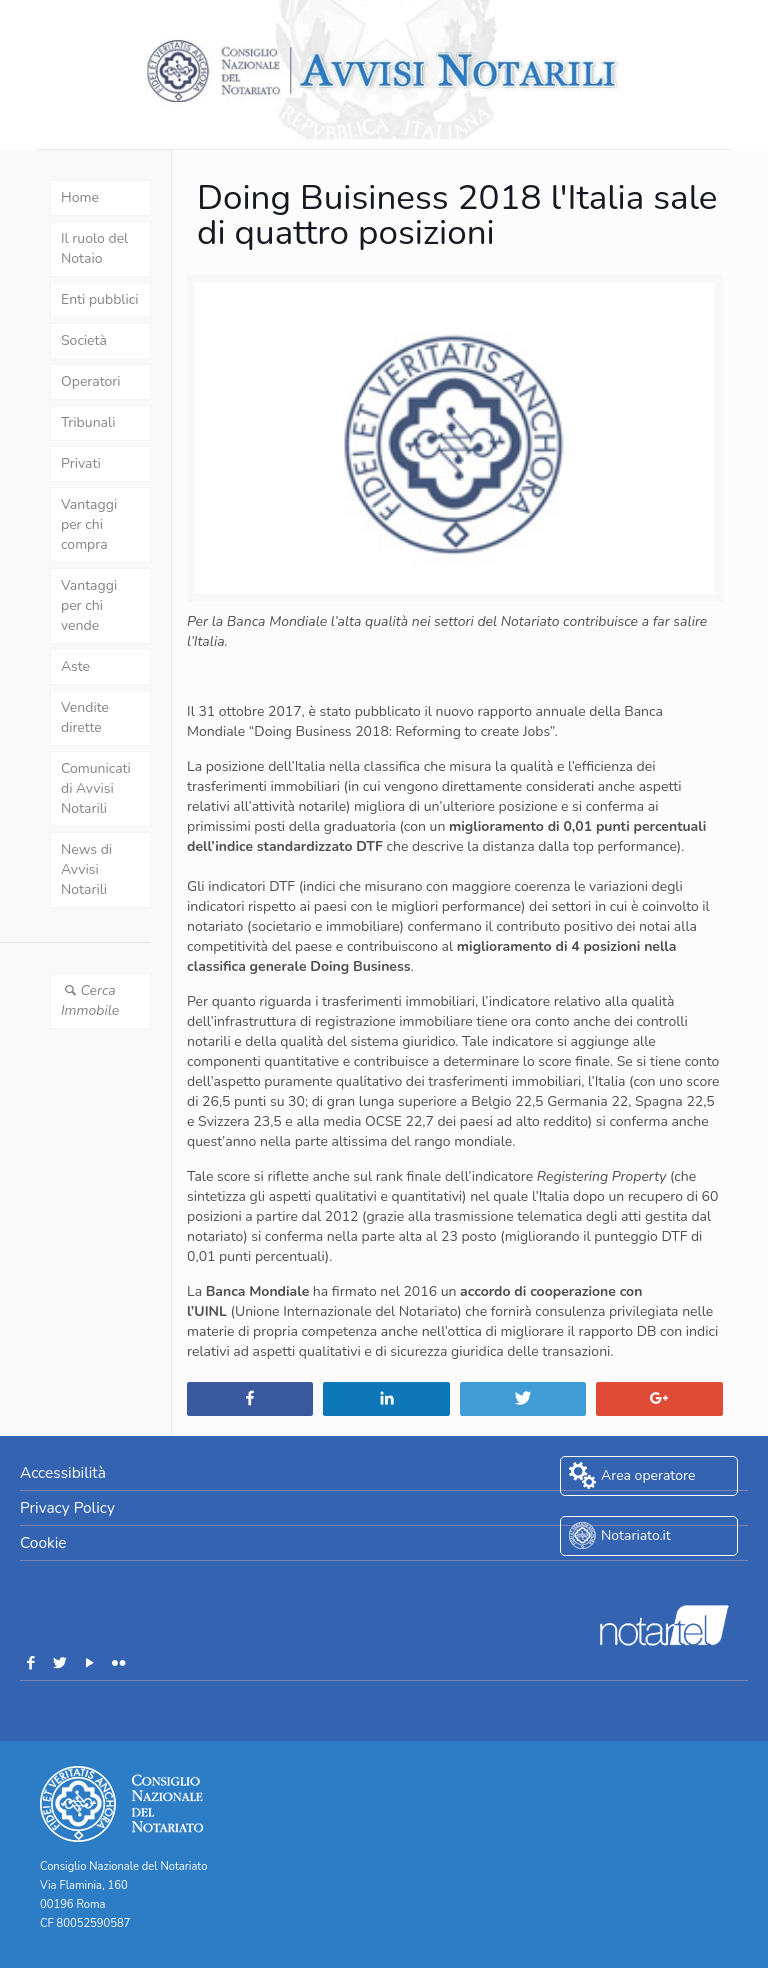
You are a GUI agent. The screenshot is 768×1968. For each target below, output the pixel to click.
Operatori (91, 381)
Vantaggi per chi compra (89, 524)
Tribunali (88, 422)
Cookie (43, 1542)
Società (84, 340)
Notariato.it (636, 1535)
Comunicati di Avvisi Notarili (96, 788)
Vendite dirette (85, 717)
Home (80, 197)
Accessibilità (63, 1472)
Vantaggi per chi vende (89, 605)
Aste (75, 666)
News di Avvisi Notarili (86, 869)
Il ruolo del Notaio (94, 248)
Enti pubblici (99, 299)
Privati (81, 463)
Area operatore (648, 1475)
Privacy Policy (67, 1507)
